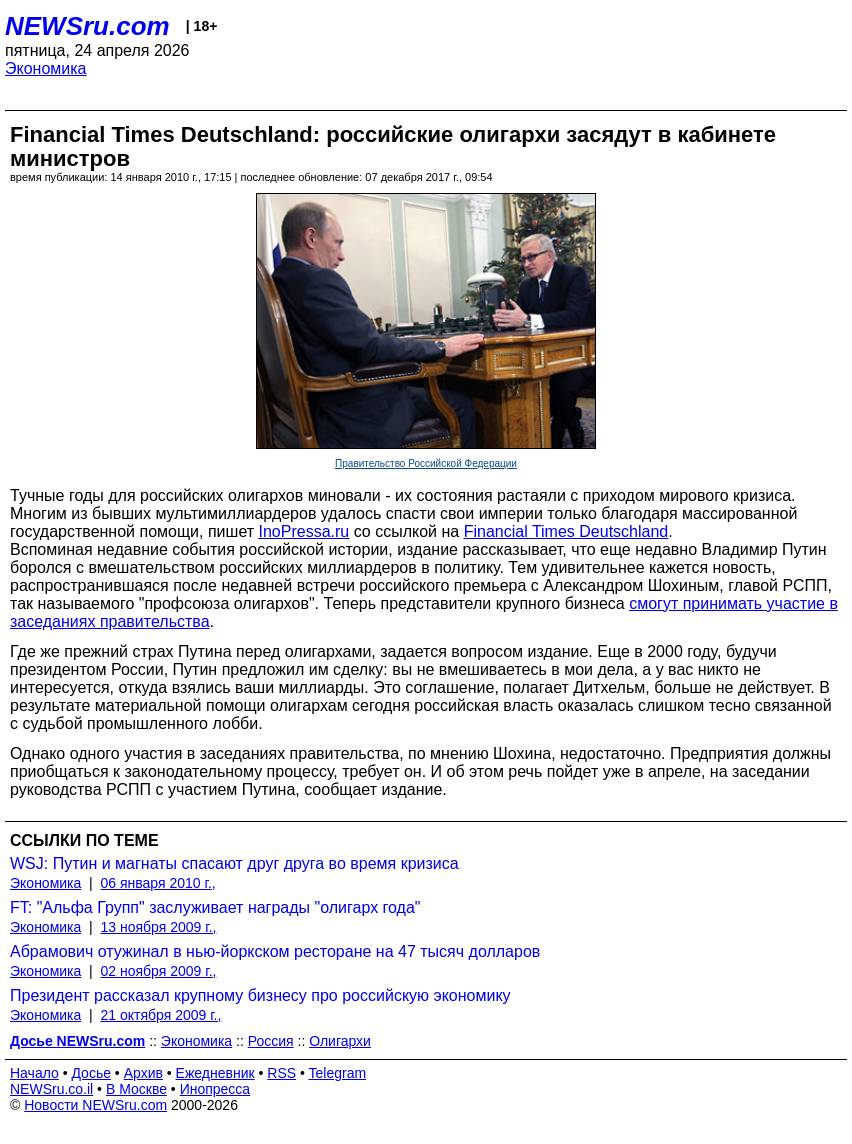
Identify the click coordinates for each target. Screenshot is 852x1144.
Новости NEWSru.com (95, 1105)
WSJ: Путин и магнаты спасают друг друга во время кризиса (234, 863)
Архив (143, 1073)
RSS (281, 1073)
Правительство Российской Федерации (426, 463)
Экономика (46, 68)
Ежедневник (215, 1073)
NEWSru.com (87, 26)
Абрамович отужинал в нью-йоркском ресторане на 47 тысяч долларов (275, 951)
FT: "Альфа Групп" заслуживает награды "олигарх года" (215, 907)
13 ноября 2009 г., (159, 927)
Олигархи (340, 1041)
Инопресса (215, 1089)
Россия (271, 1041)
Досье (91, 1073)
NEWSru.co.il (51, 1089)
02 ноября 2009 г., (159, 971)
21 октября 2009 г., (161, 1015)
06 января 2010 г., (158, 883)
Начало (34, 1073)
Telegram (338, 1073)
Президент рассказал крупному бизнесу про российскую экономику (260, 995)
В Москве (136, 1089)
